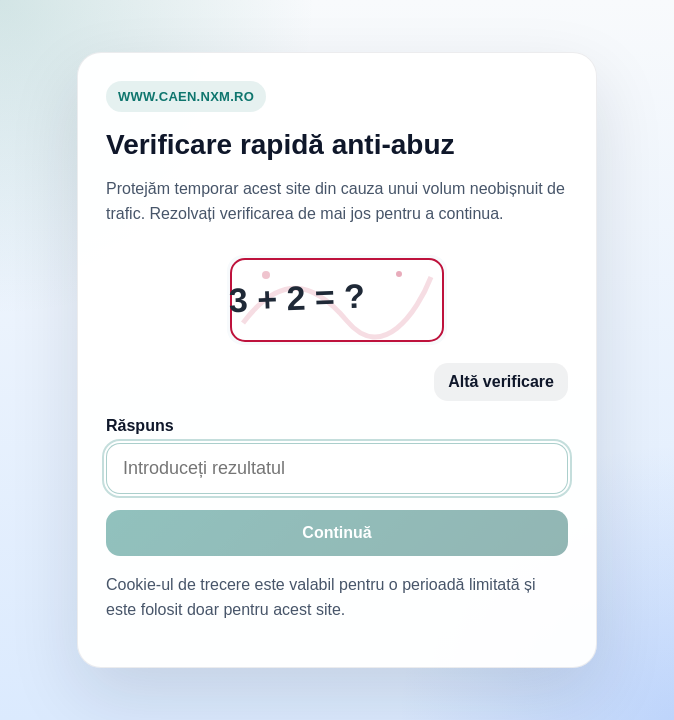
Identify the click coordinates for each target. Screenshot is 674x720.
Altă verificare (501, 381)
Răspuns (140, 425)
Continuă (336, 532)
